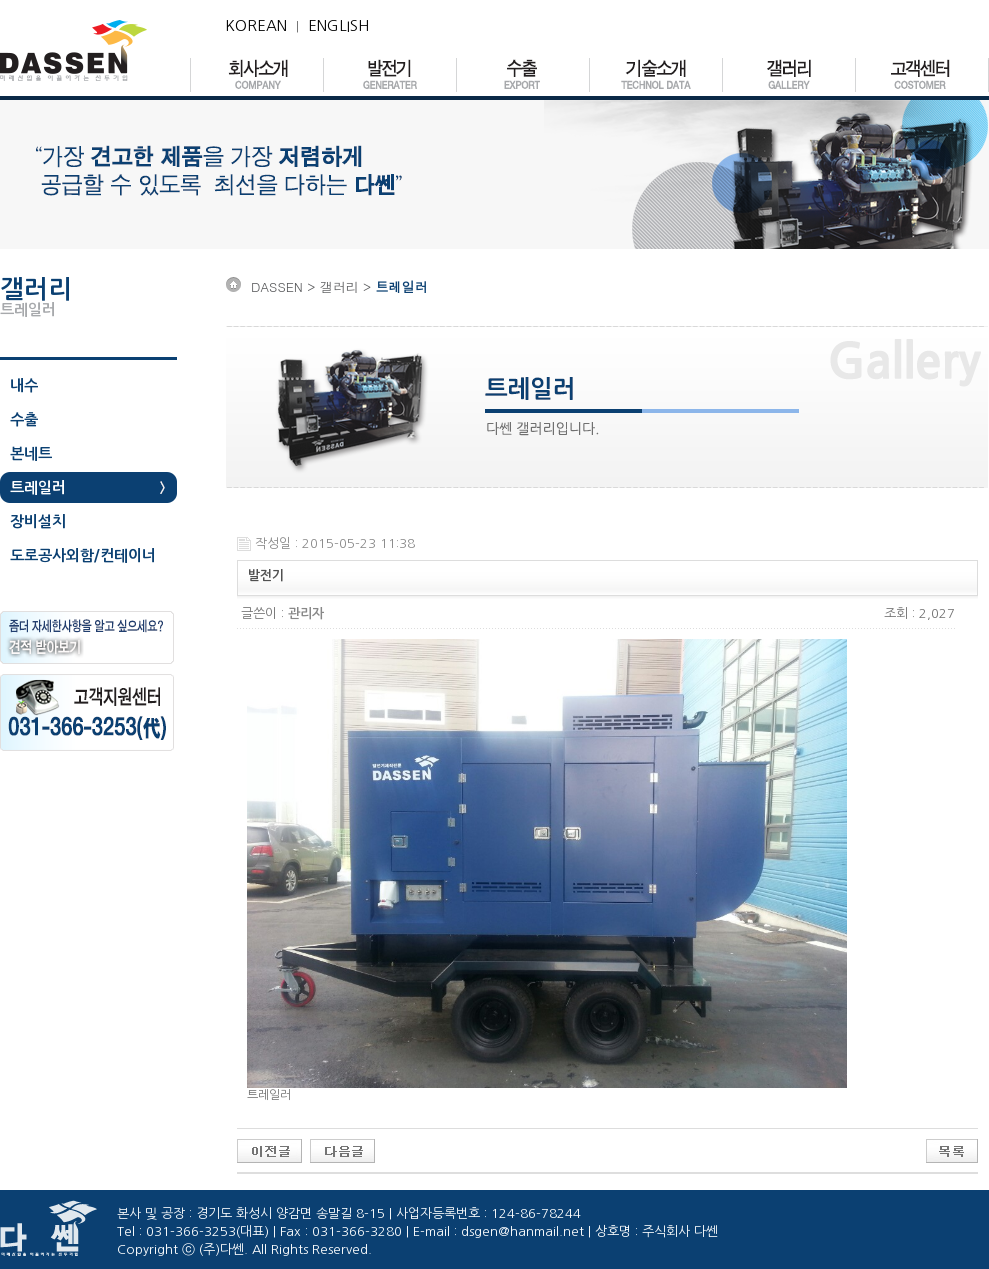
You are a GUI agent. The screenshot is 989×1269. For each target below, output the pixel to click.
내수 (24, 385)
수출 (24, 419)
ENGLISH (338, 25)
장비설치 (38, 521)
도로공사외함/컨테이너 (83, 555)
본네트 (31, 453)
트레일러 (38, 487)
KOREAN (256, 25)
